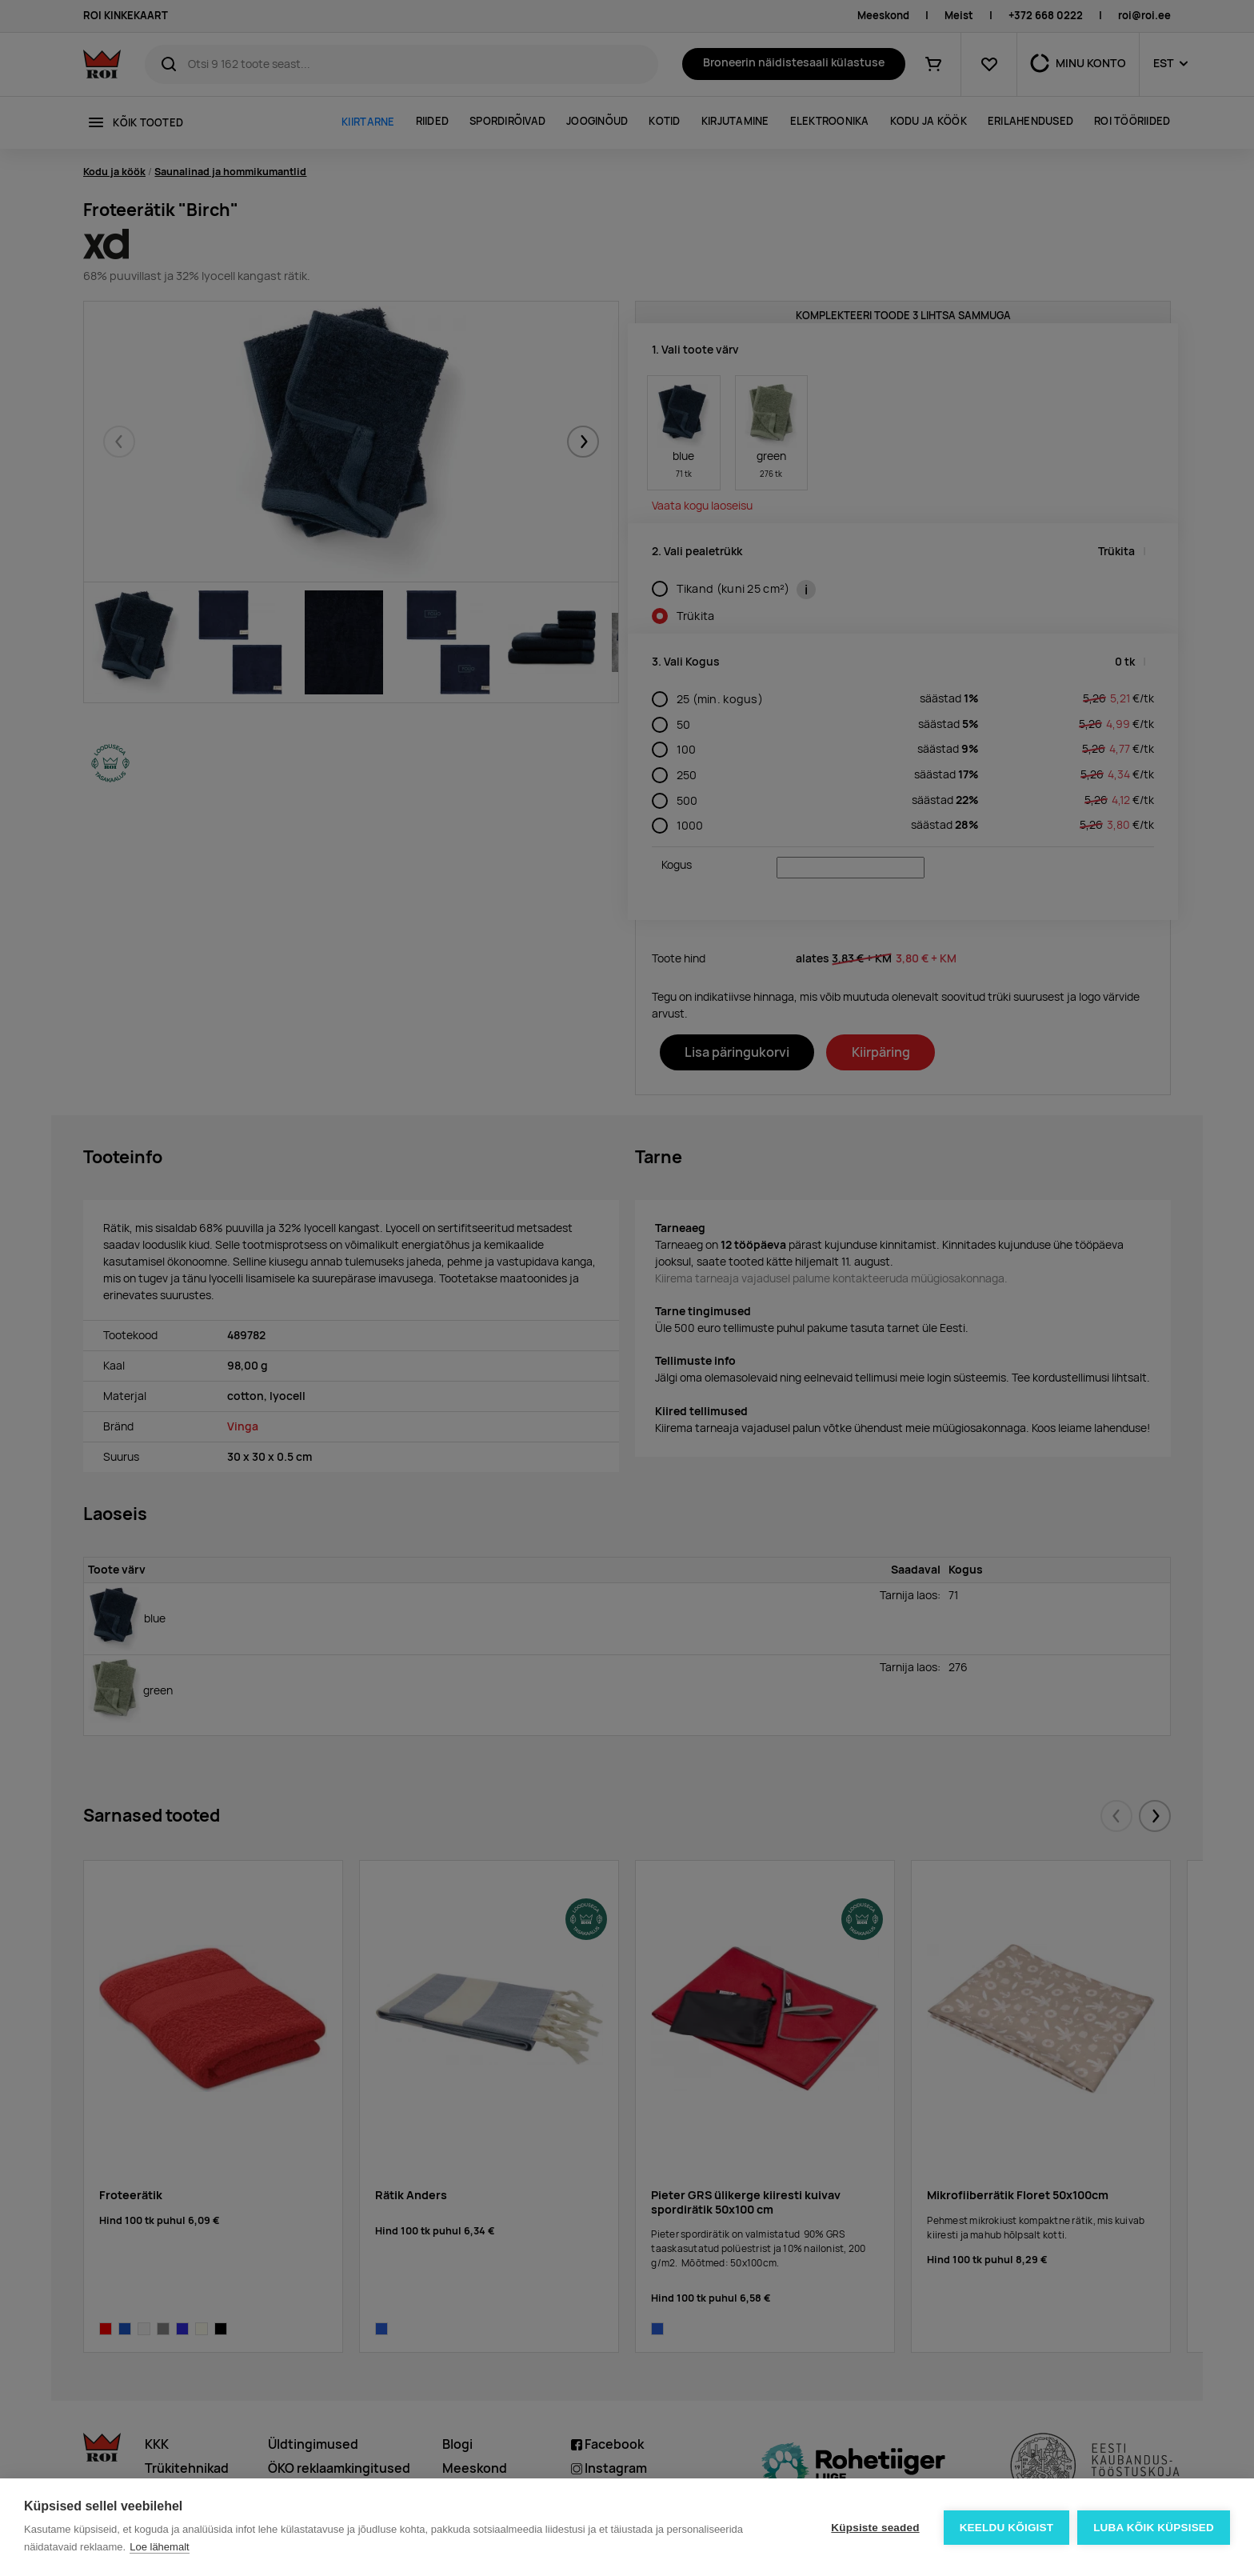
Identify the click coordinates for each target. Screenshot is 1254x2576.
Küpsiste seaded (875, 2528)
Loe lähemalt (159, 2547)
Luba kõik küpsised (1153, 2528)
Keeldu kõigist (1007, 2528)
